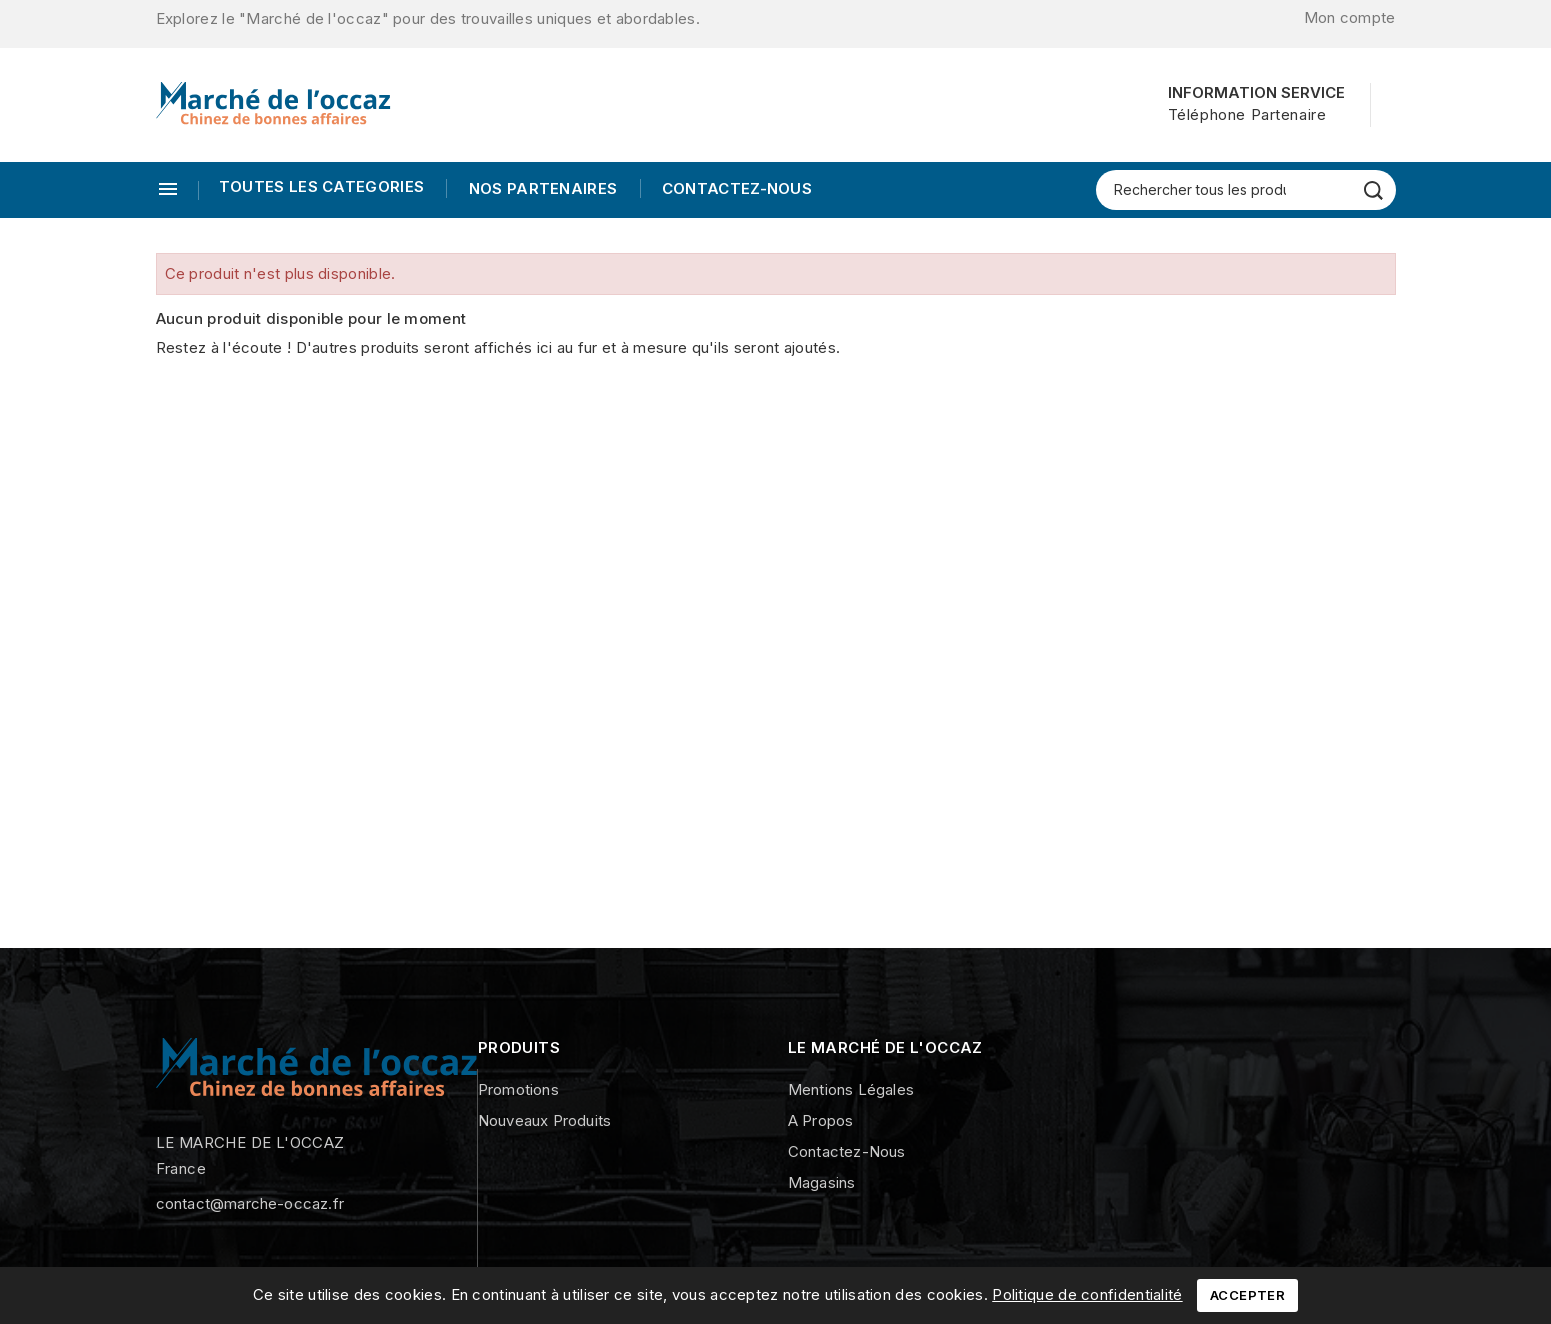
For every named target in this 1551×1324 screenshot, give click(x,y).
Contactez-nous (735, 188)
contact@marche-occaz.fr (250, 1203)
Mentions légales (851, 1089)
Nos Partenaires (540, 188)
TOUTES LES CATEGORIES (321, 186)
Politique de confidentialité (1087, 1294)
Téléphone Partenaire (1247, 114)
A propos (821, 1120)
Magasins (822, 1182)
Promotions (518, 1089)
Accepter (1247, 1295)
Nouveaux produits (544, 1120)
